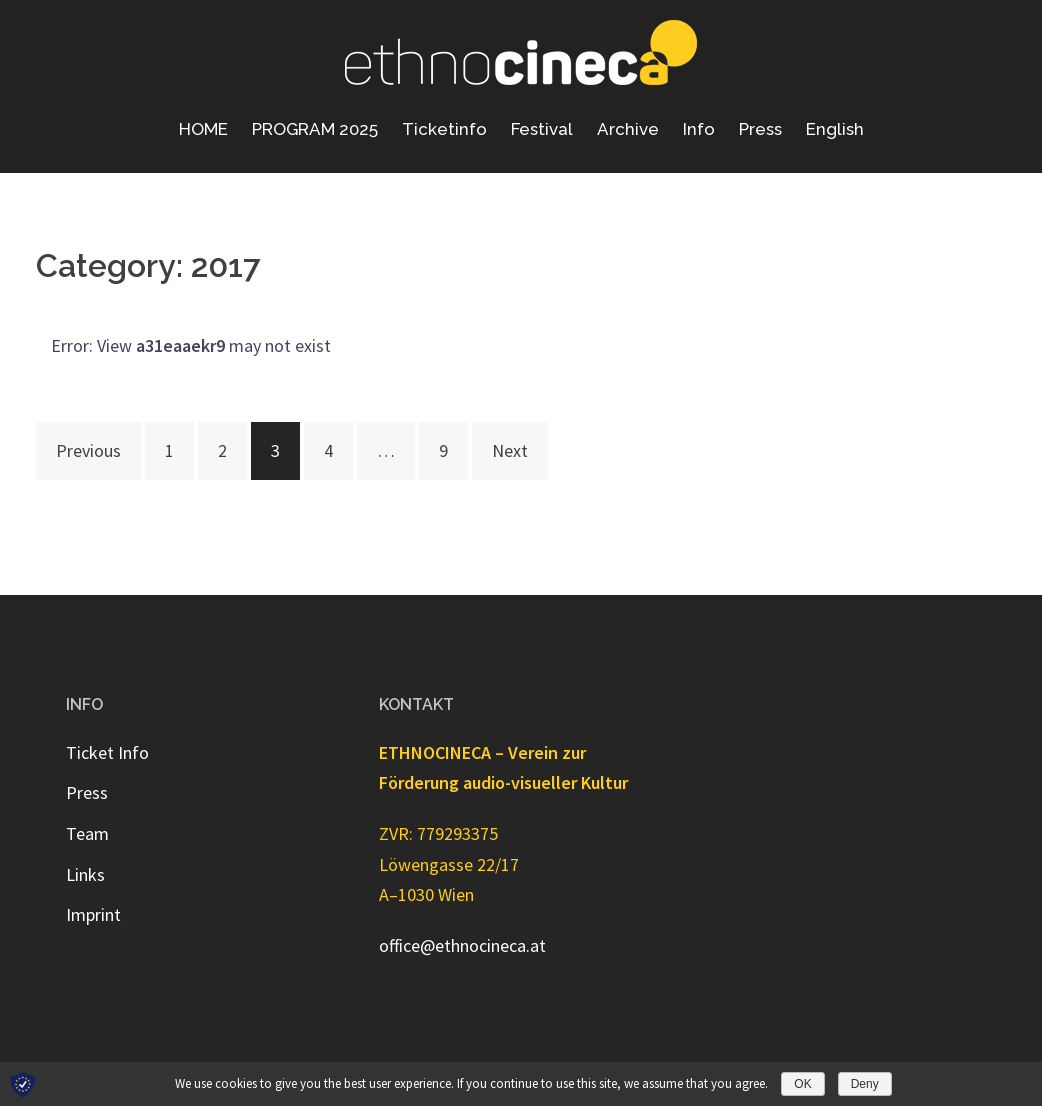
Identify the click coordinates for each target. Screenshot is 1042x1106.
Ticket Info (107, 752)
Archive (628, 129)
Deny (865, 1084)
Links (85, 874)
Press (760, 129)
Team (87, 833)
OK (802, 1084)
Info (699, 129)
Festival (542, 129)
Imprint (93, 914)
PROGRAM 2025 (315, 129)
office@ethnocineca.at (462, 945)
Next (510, 450)
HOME (203, 129)
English (835, 129)
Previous (88, 450)
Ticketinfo (444, 129)
